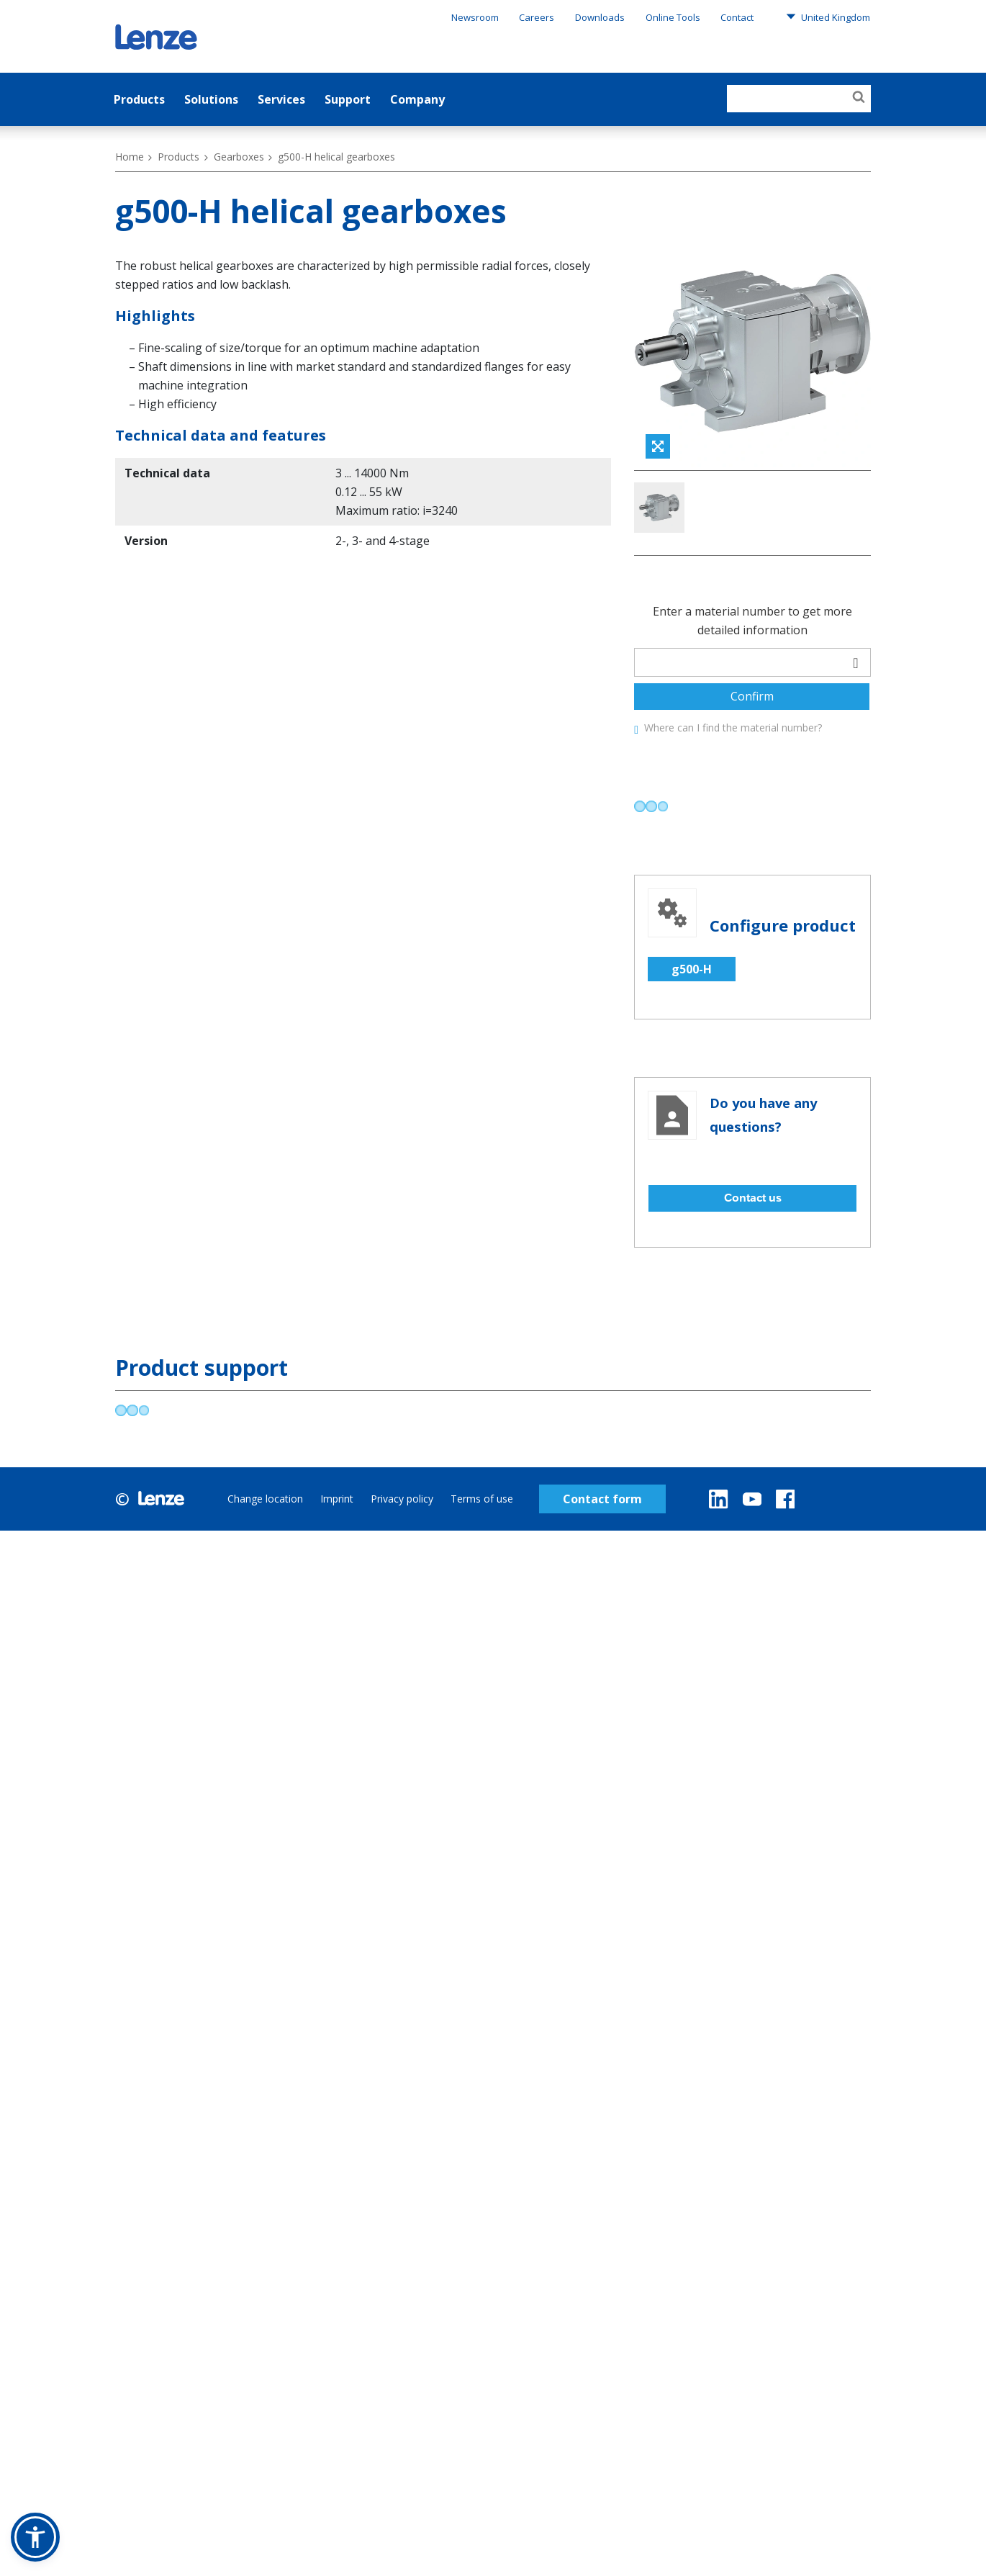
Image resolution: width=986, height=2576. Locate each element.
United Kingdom (828, 16)
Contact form (602, 1563)
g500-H (691, 1033)
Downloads (600, 17)
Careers (536, 17)
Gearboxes (239, 156)
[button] (35, 2537)
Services (281, 99)
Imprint (336, 1563)
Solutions (211, 99)
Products (139, 99)
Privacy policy (402, 1563)
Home (129, 156)
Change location (265, 1563)
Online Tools (673, 17)
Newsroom (475, 17)
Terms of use (482, 1563)
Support (348, 99)
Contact (737, 17)
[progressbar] (651, 871)
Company (417, 99)
